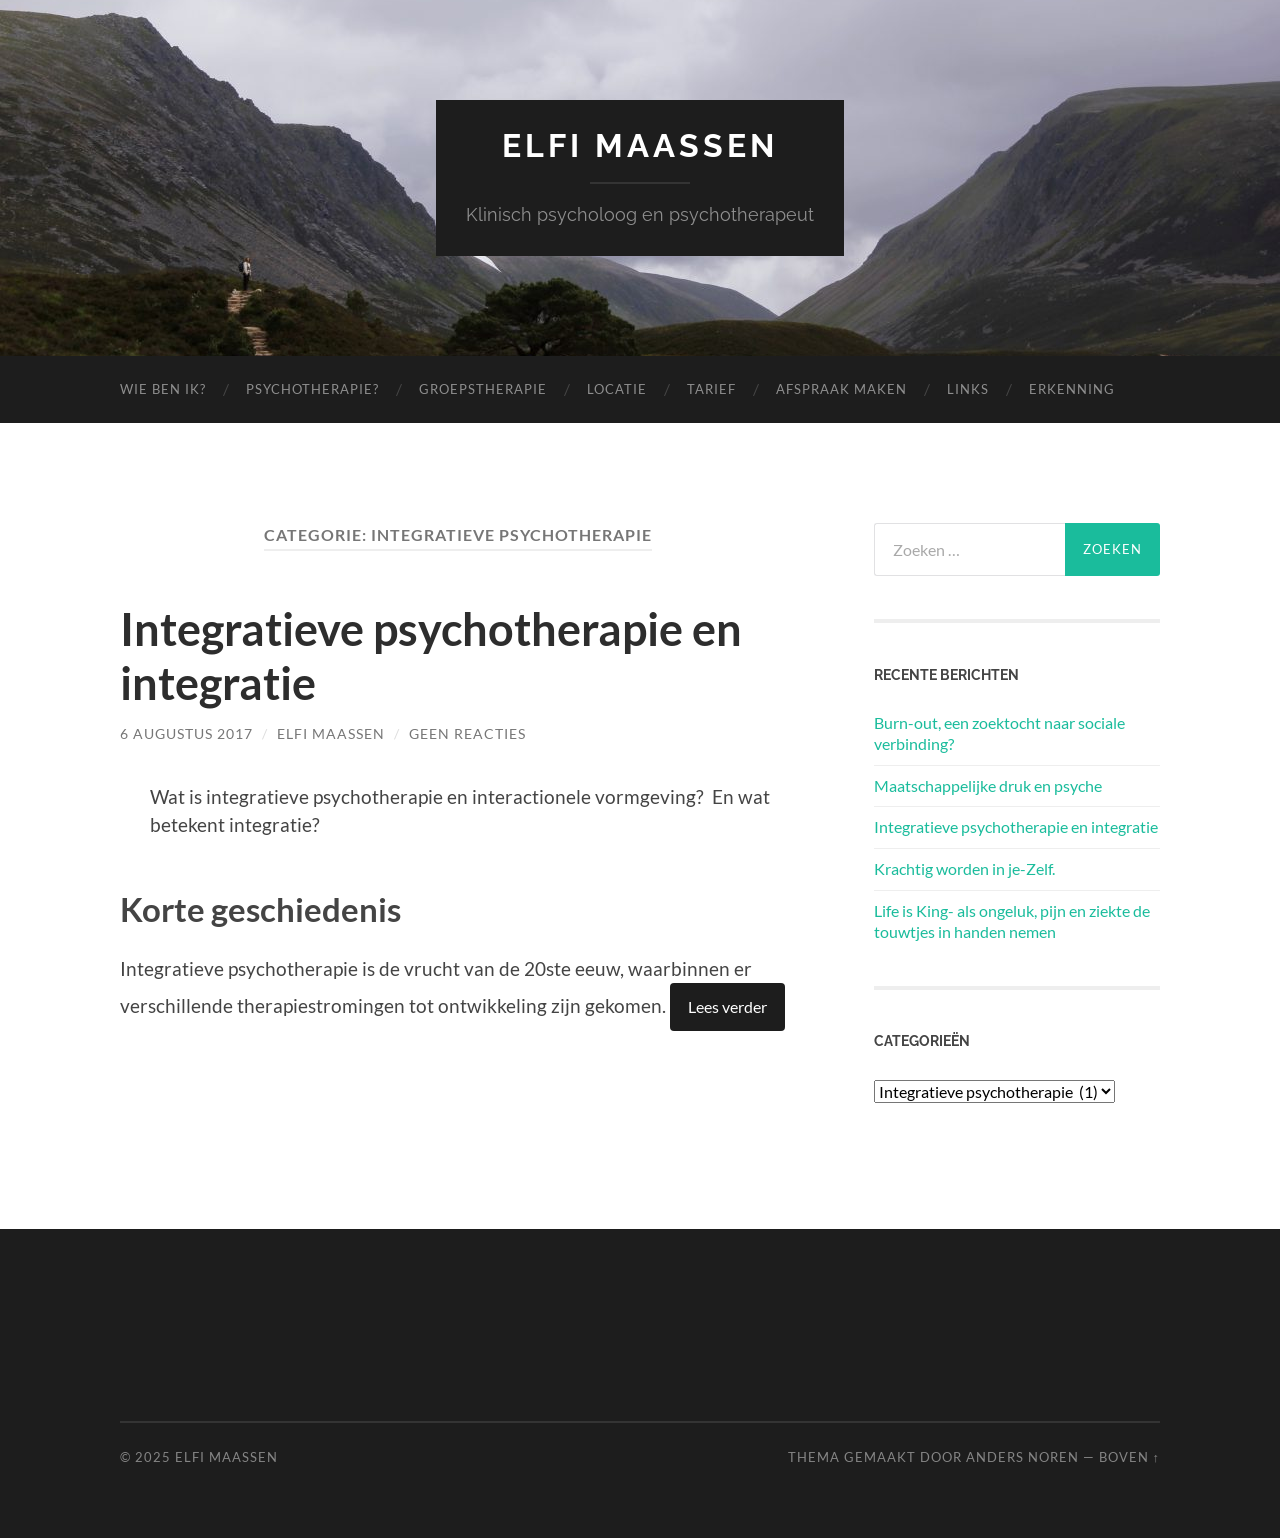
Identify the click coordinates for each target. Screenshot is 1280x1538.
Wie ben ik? (163, 389)
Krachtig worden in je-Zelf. (964, 868)
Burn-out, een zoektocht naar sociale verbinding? (999, 733)
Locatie (617, 389)
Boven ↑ (1129, 1457)
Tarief (711, 389)
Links (968, 389)
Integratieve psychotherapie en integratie (1016, 826)
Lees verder (727, 1006)
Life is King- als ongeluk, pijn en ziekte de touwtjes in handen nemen (1012, 921)
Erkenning (1072, 389)
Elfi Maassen (640, 145)
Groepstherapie (483, 389)
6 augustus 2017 (186, 733)
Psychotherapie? (312, 389)
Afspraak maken (841, 389)
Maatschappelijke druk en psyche (988, 785)
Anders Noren (1022, 1457)
